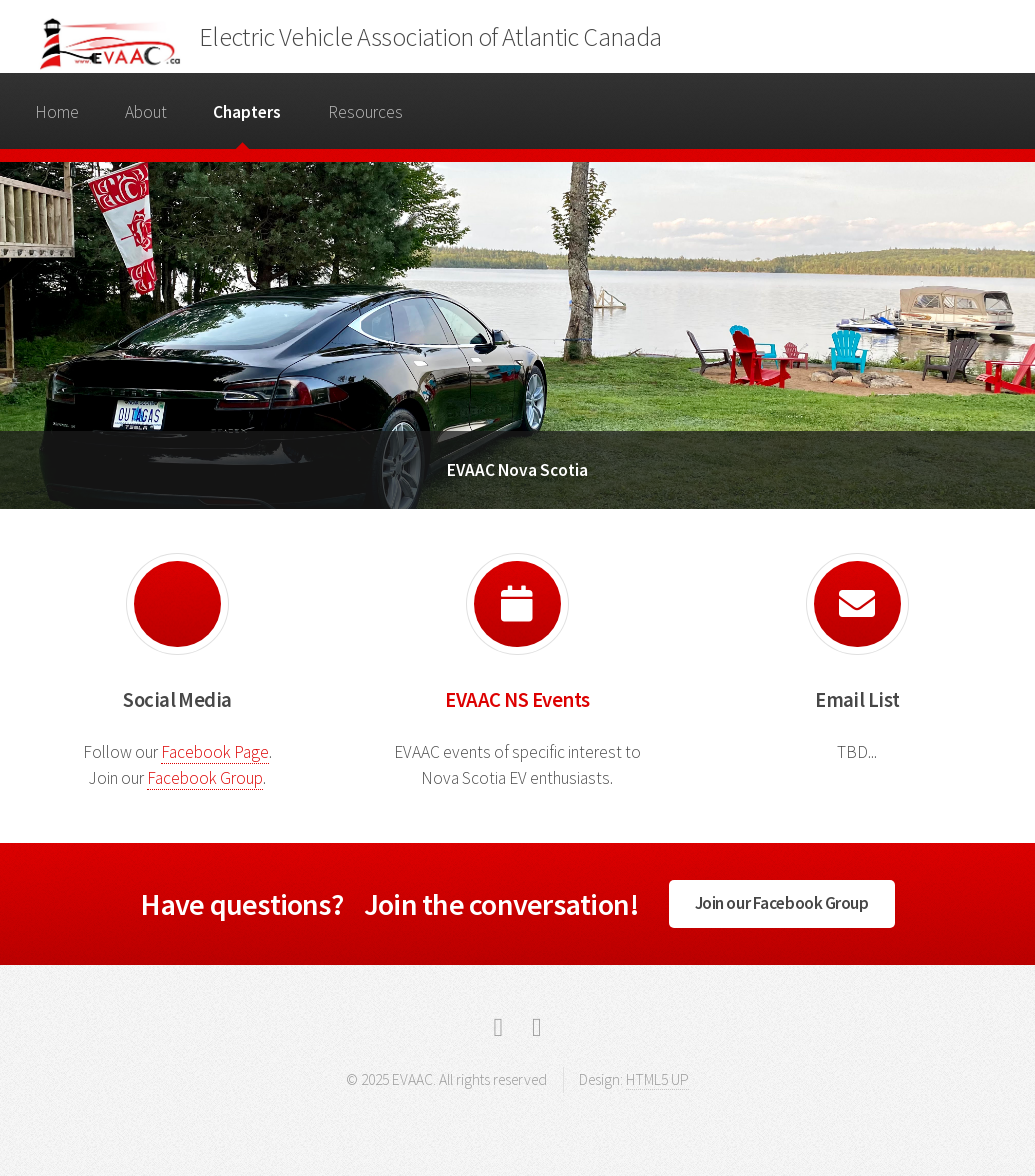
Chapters (247, 112)
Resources (365, 112)
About (146, 112)
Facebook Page (215, 752)
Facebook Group (205, 778)
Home (57, 112)
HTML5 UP (657, 1079)
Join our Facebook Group (782, 903)
